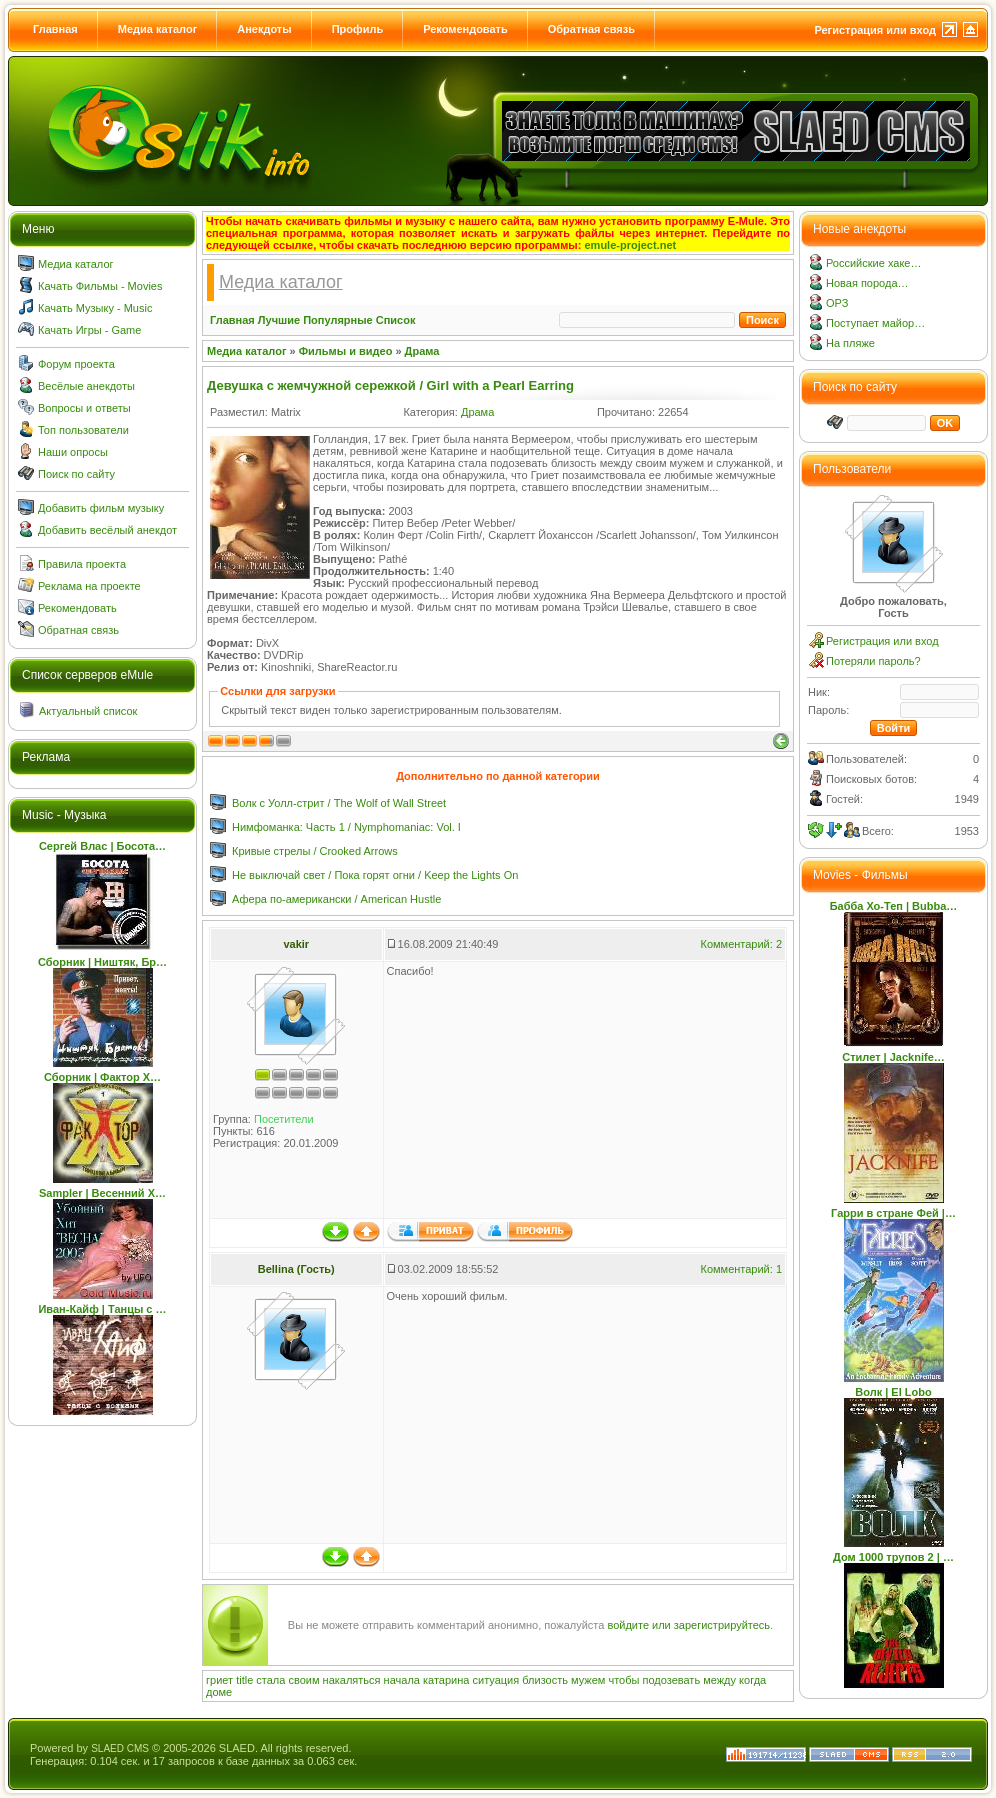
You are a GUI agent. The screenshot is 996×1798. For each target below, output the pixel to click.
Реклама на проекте (89, 586)
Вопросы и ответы (84, 408)
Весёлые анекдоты (86, 386)
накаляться (352, 1680)
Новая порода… (867, 283)
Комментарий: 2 (741, 944)
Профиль (357, 29)
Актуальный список (88, 711)
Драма (422, 351)
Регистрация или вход (875, 30)
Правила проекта (82, 564)
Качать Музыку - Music (95, 308)
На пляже (850, 343)
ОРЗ (837, 303)
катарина (446, 1680)
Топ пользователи (83, 430)
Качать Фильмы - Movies (100, 286)
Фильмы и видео (346, 351)
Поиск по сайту (76, 474)
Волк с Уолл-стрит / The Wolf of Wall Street (339, 803)
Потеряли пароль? (873, 661)
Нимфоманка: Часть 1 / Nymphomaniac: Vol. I (346, 827)
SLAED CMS (120, 1748)
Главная (55, 29)
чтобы (623, 1680)
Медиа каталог (157, 29)
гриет (219, 1680)
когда (752, 1680)
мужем (588, 1680)
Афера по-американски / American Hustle (336, 899)
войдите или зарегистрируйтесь (688, 1625)
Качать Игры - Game (89, 330)
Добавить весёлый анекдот (107, 530)
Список (396, 320)
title (244, 1680)
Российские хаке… (873, 263)
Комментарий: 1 (741, 1269)
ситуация (496, 1680)
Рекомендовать (465, 29)
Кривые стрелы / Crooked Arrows (315, 851)
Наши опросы (73, 452)
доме (219, 1692)
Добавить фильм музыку (101, 508)
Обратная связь (591, 29)
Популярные (338, 320)
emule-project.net (631, 245)
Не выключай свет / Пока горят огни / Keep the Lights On (375, 875)
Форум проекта (76, 364)
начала (402, 1680)
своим (303, 1680)
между (719, 1680)
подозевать (671, 1680)
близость (545, 1680)
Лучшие (279, 320)
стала (270, 1680)
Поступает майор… (875, 323)
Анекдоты (264, 29)
